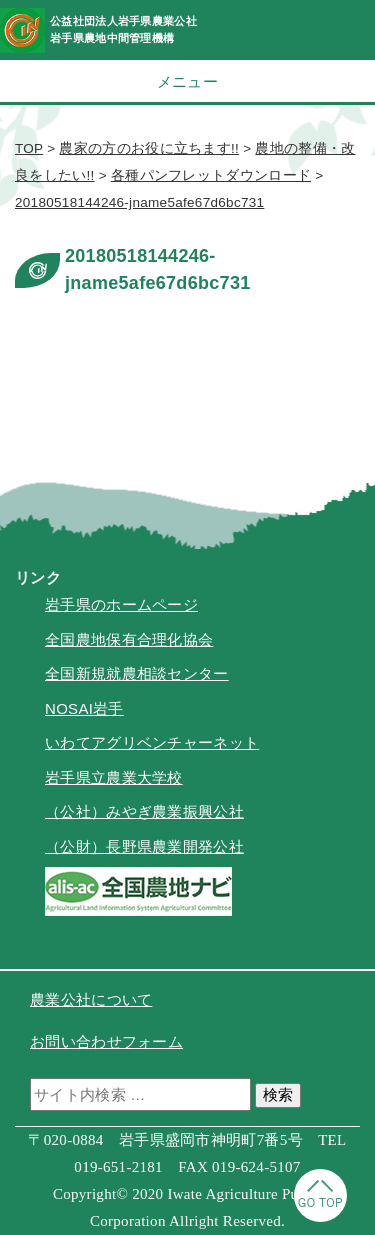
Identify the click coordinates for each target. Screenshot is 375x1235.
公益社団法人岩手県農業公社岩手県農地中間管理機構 (123, 29)
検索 (278, 1094)
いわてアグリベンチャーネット (152, 742)
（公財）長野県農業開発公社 (144, 846)
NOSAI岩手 (84, 708)
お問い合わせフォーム (106, 1041)
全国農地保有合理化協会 (129, 639)
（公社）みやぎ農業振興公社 (144, 811)
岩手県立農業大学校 (114, 777)
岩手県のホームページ (121, 604)
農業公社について (91, 999)
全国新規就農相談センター (137, 673)
